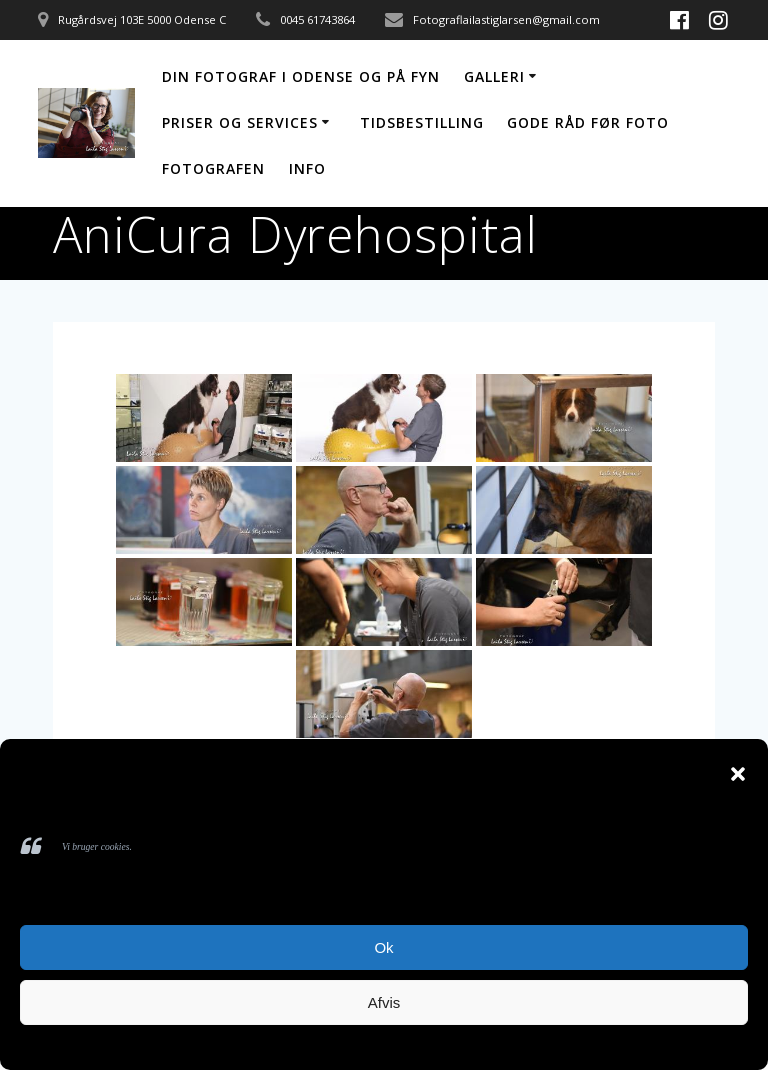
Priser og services (240, 122)
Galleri (494, 76)
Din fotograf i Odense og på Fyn (301, 76)
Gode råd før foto (588, 122)
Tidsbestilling (422, 122)
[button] (738, 774)
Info (307, 168)
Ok (383, 947)
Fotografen (213, 168)
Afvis (384, 1002)
